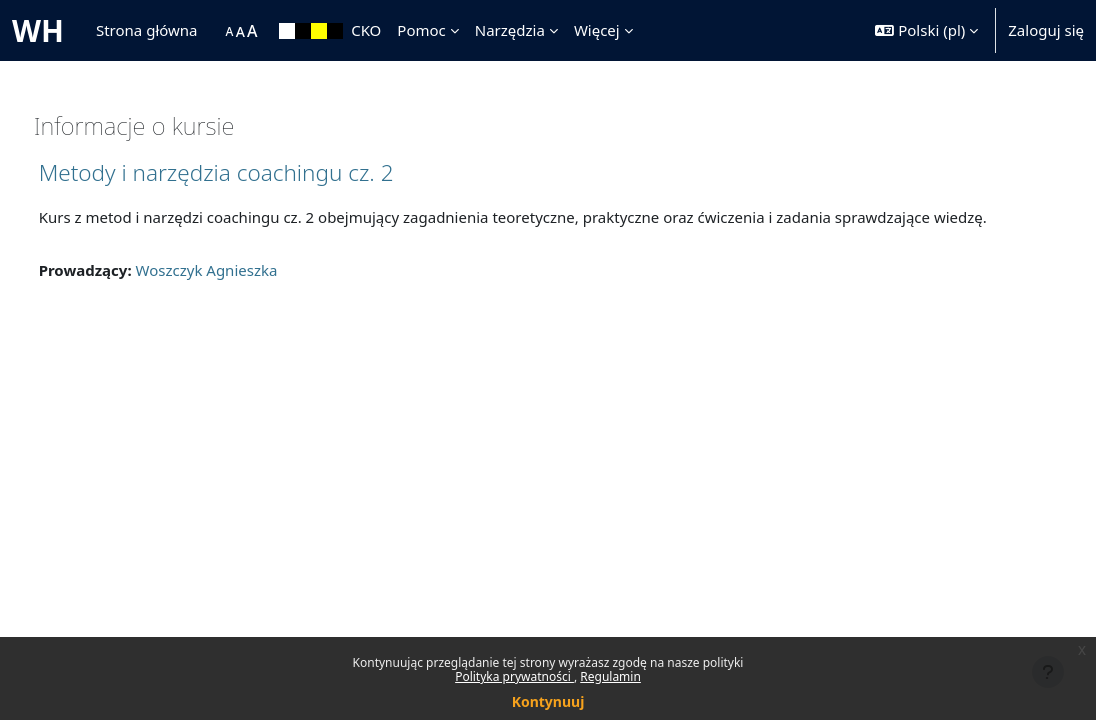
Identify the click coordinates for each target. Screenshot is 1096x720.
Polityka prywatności (514, 676)
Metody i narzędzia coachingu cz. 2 (253, 172)
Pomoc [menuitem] (421, 30)
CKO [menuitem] (366, 30)
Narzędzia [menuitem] (510, 30)
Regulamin (610, 676)
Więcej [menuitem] (597, 30)
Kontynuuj (548, 701)
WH (38, 30)
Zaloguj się (1046, 30)
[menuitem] (216, 31)
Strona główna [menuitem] (147, 30)
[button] (926, 30)
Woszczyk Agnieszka (244, 293)
